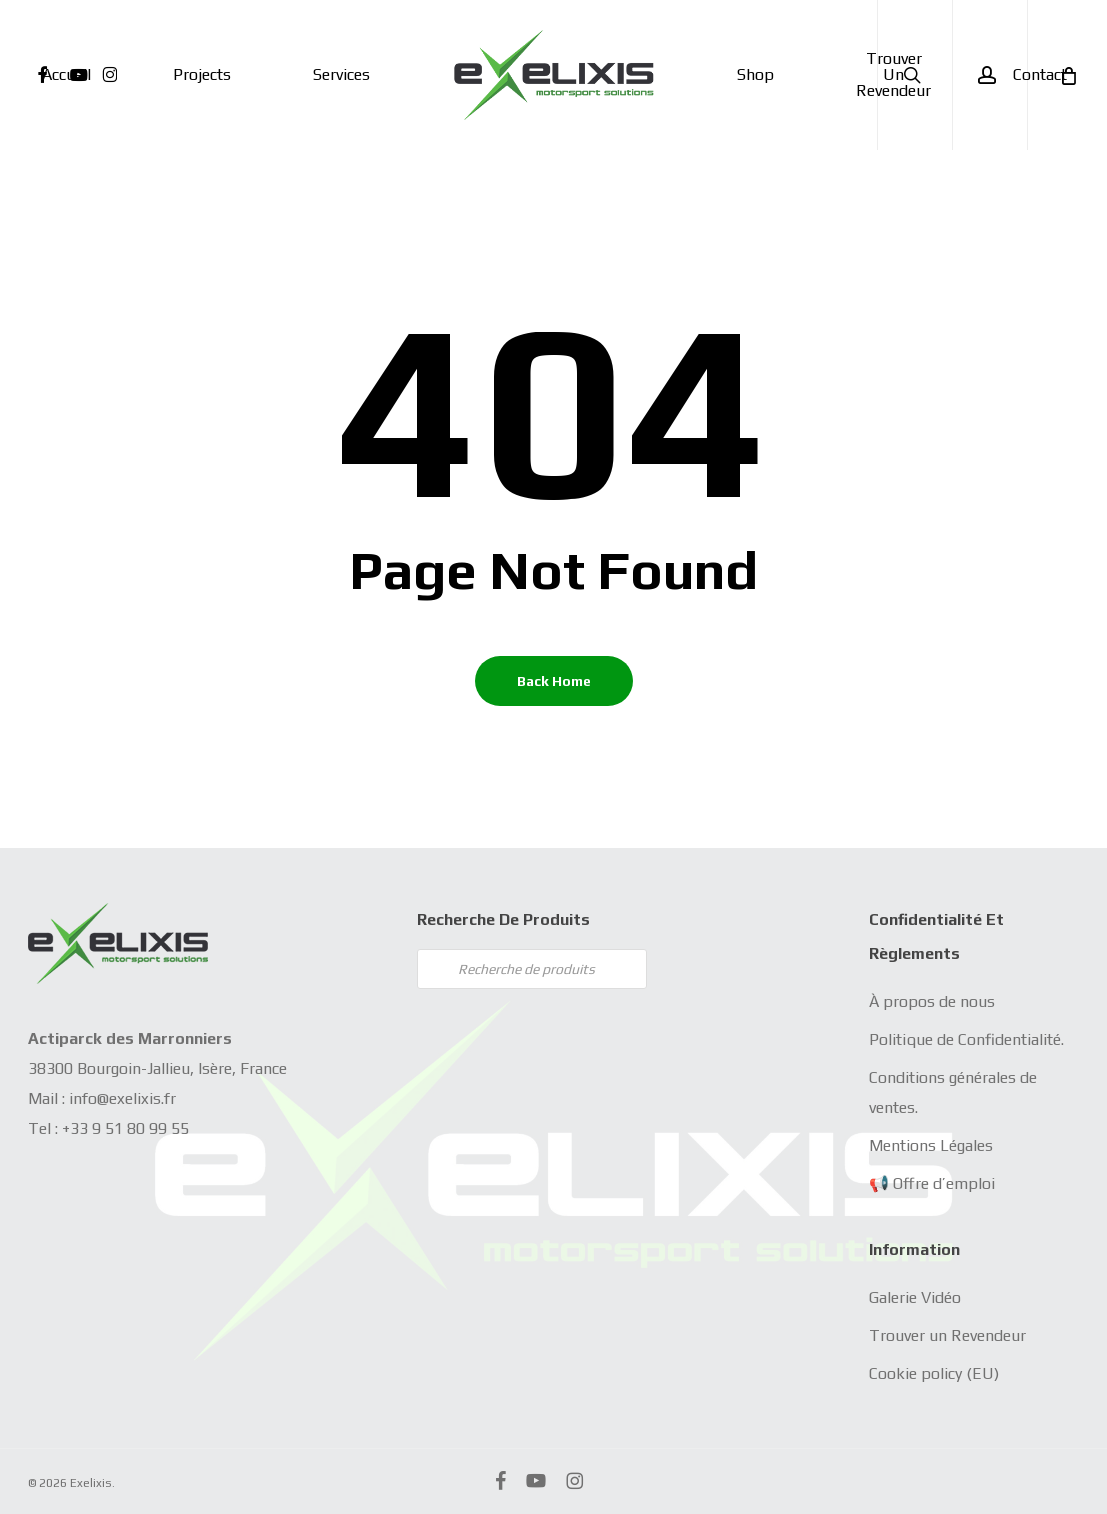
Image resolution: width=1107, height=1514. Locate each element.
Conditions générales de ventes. (953, 1092)
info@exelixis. (116, 1098)
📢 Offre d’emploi (932, 1183)
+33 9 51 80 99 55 (125, 1128)
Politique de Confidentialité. (966, 1039)
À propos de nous (932, 1001)
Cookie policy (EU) (934, 1373)
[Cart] (1067, 75)
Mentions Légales (931, 1145)
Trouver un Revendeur (947, 1335)
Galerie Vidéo (915, 1297)
